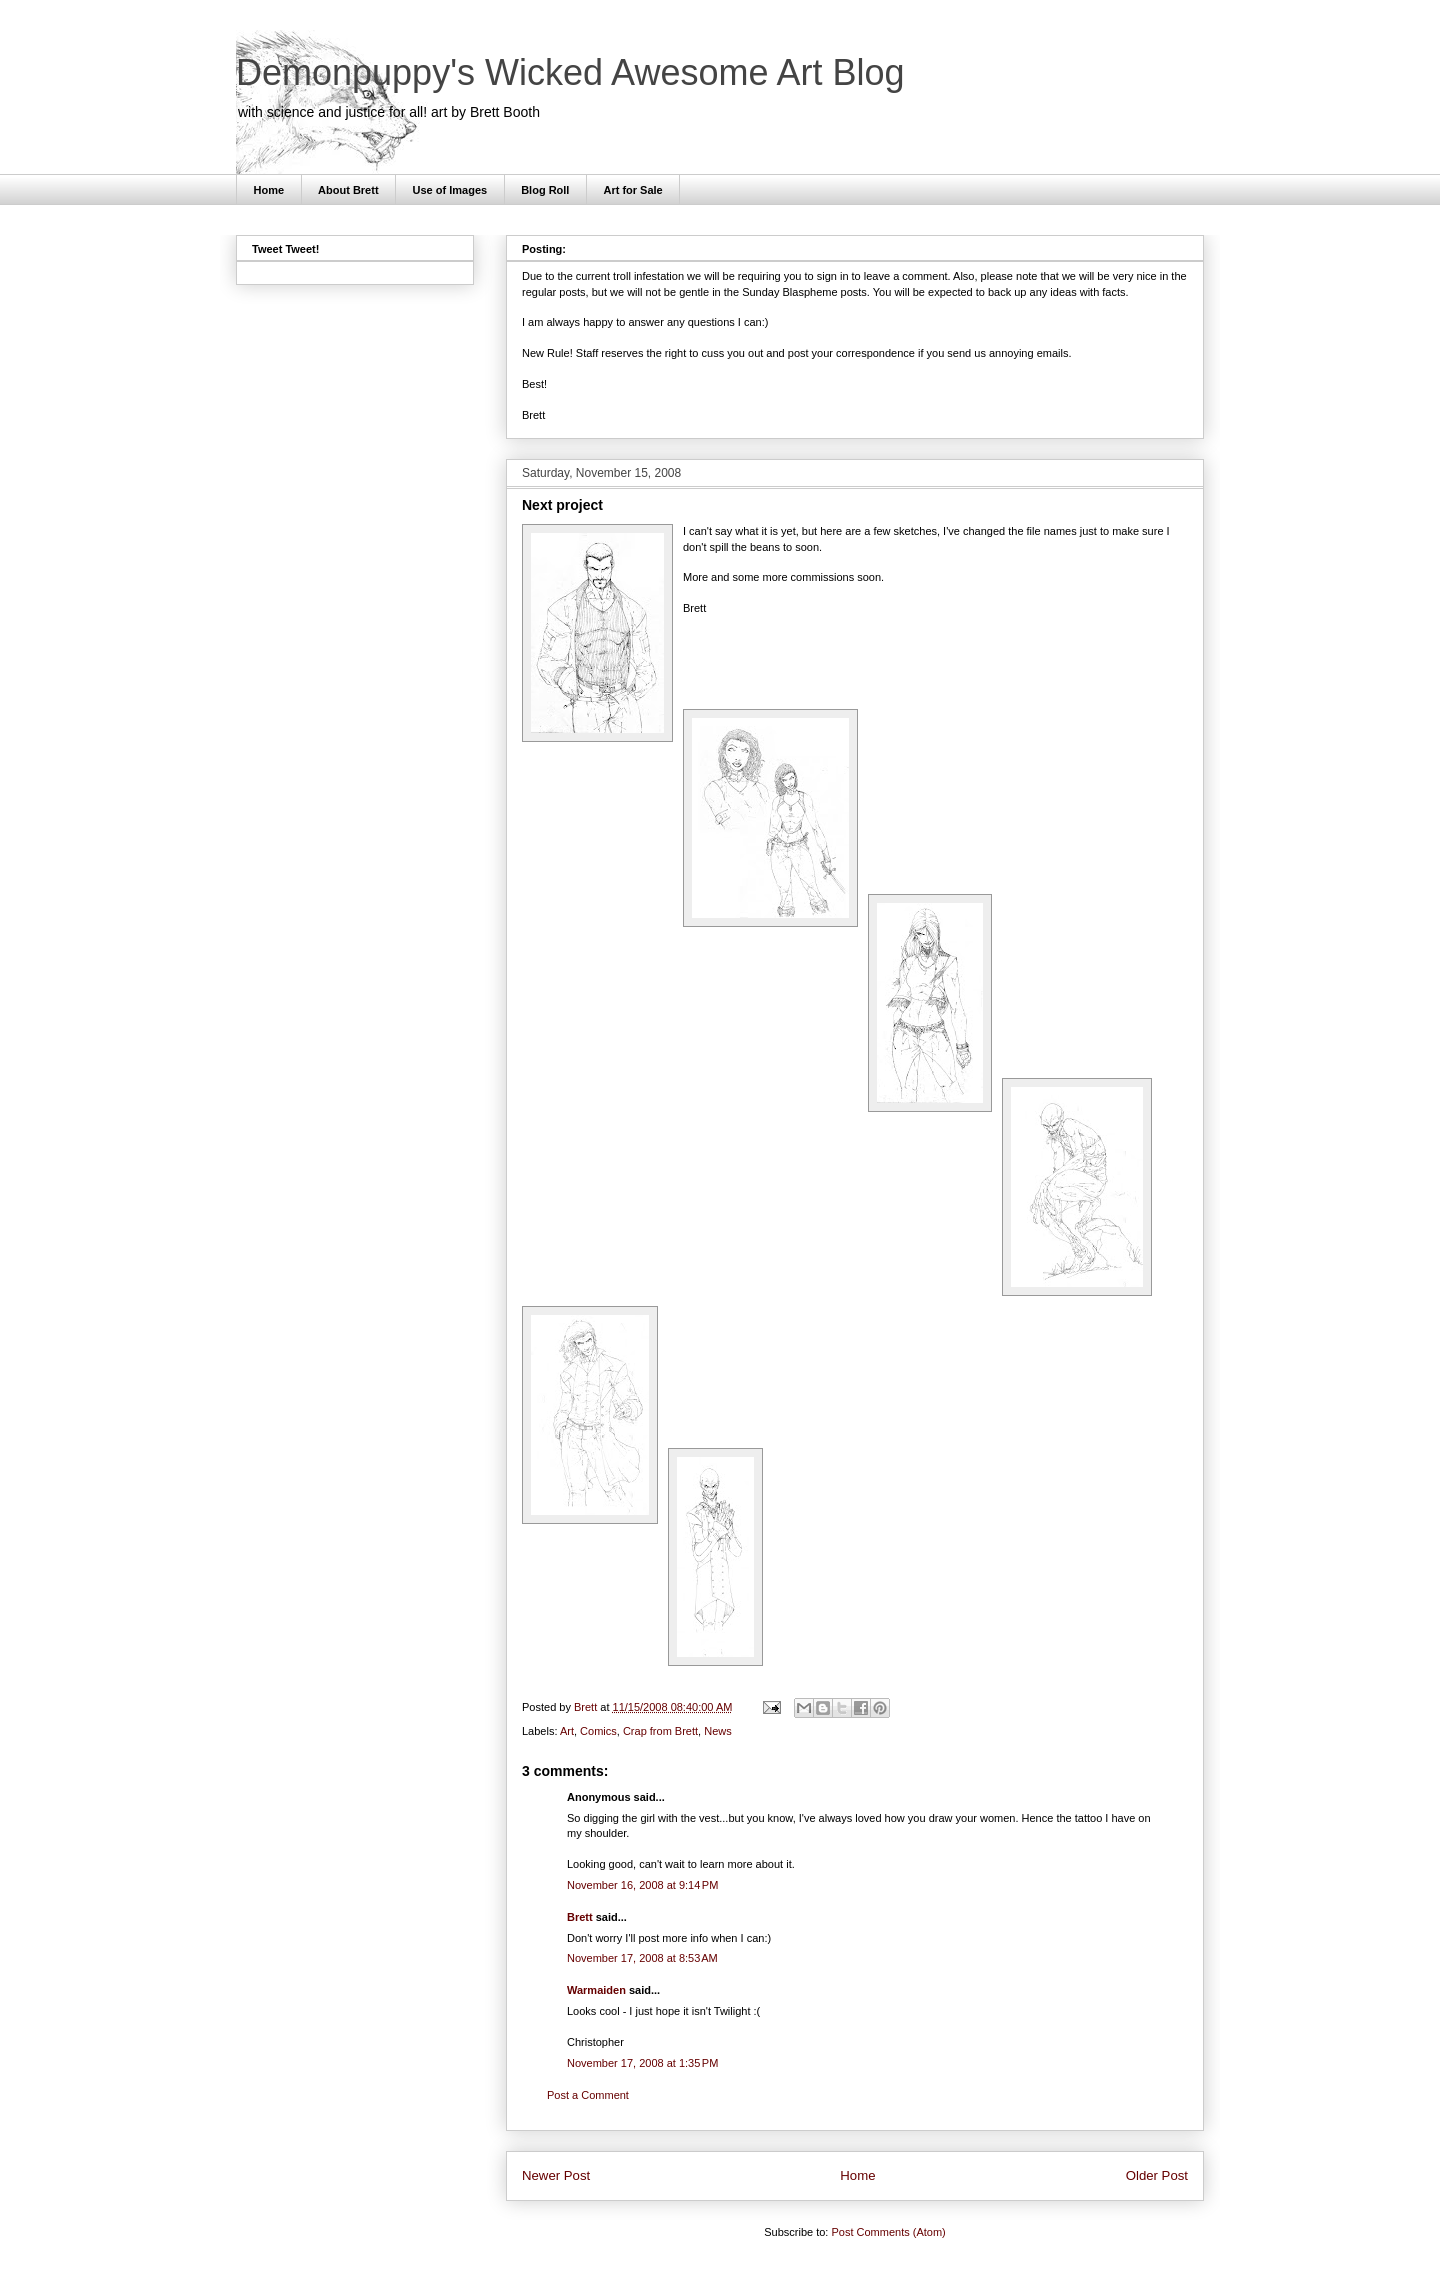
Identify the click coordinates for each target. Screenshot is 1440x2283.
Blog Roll (545, 190)
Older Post (1157, 2175)
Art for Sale (632, 190)
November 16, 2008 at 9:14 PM (642, 1885)
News (718, 1731)
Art (567, 1731)
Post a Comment (588, 2095)
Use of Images (450, 190)
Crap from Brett (660, 1731)
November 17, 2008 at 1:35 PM (642, 2063)
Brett (580, 1917)
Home (269, 190)
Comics (598, 1731)
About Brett (348, 190)
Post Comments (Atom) (888, 2232)
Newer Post (556, 2175)
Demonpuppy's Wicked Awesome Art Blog (570, 72)
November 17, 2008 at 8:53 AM (642, 1958)
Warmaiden (596, 1990)
